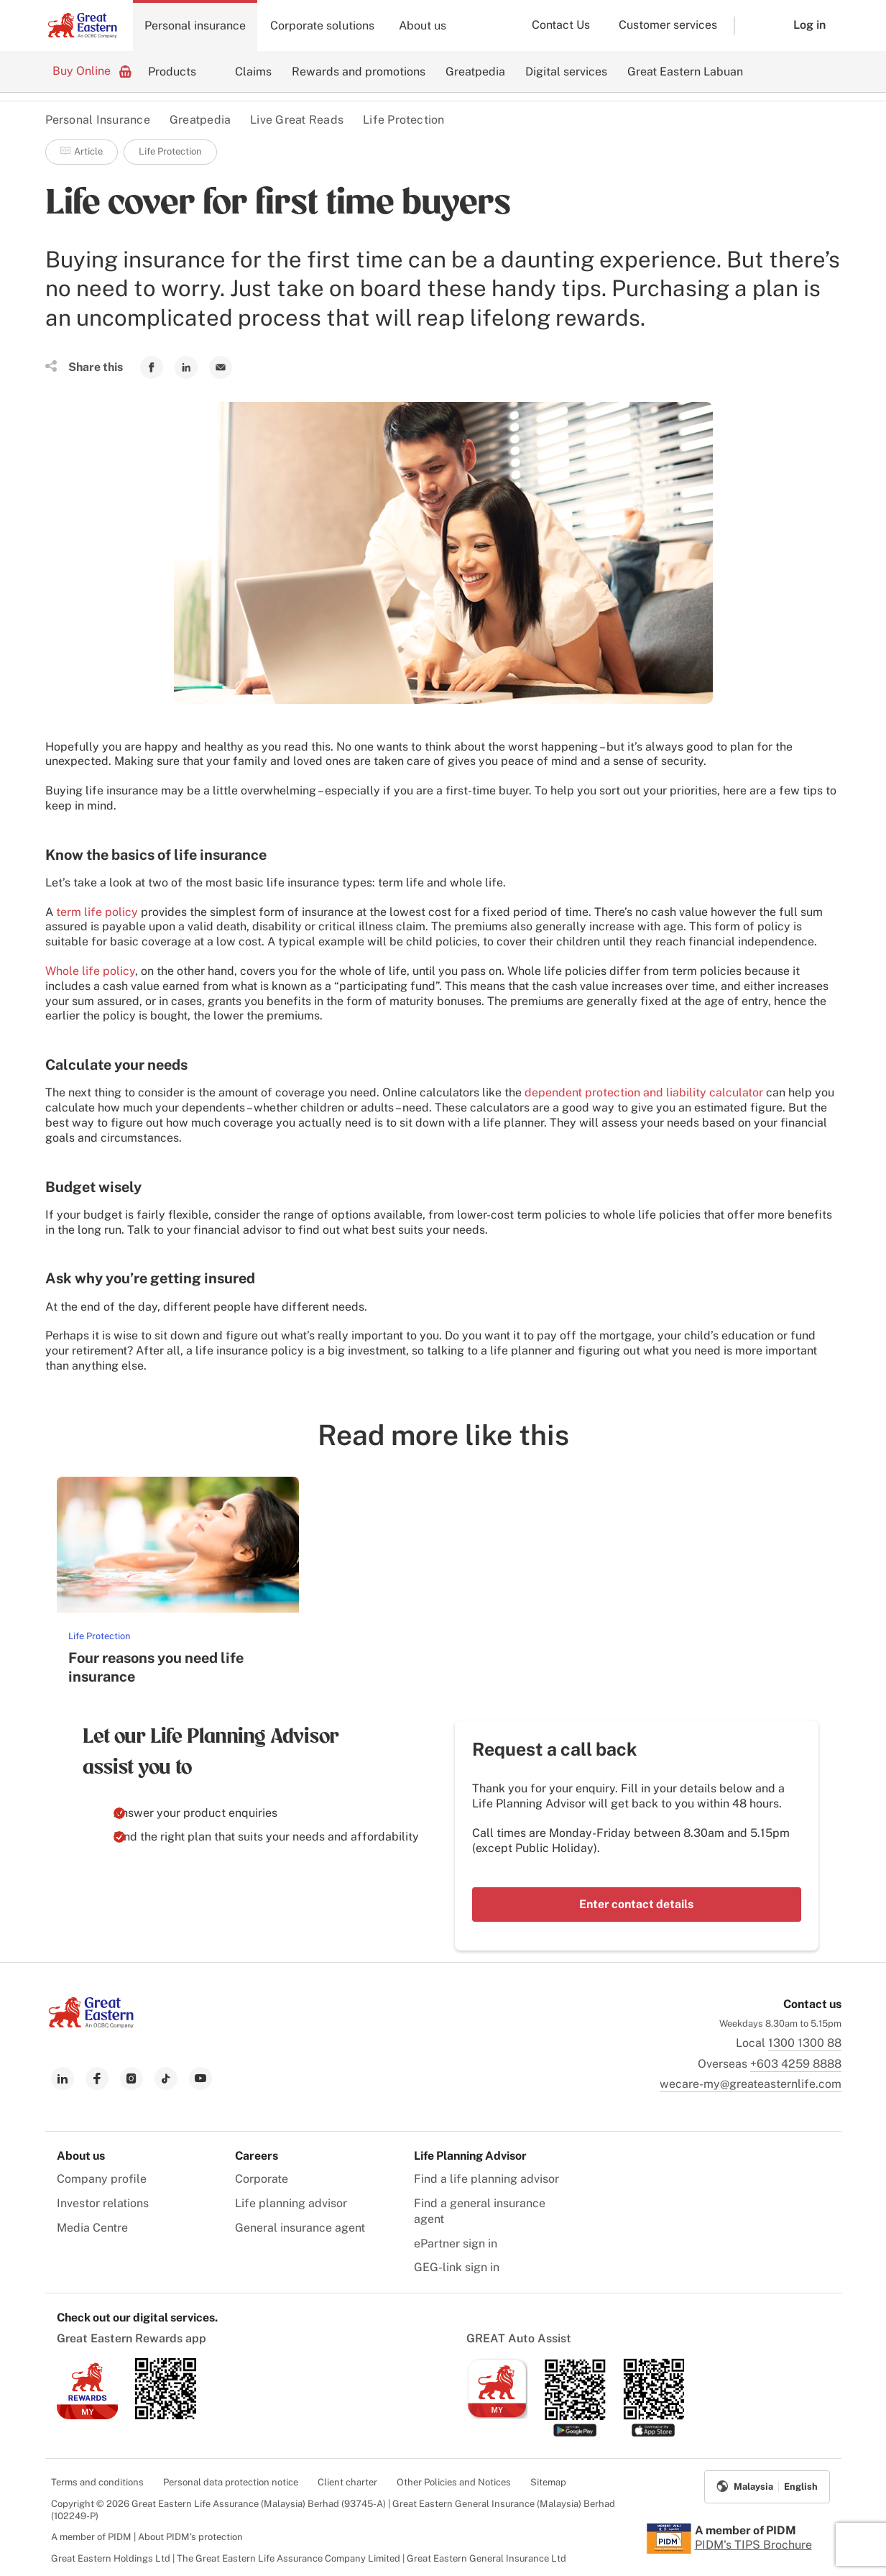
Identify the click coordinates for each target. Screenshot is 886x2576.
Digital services (566, 71)
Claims (253, 71)
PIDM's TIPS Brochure (753, 2545)
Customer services (668, 25)
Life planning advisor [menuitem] (291, 2203)
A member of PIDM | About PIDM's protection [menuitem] (147, 2536)
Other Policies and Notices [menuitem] (454, 2482)
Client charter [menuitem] (347, 2482)
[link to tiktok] (165, 2078)
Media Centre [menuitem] (92, 2227)
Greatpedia (475, 71)
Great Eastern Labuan (685, 71)
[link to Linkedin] (186, 367)
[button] (753, 25)
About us (422, 25)
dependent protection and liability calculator (644, 1092)
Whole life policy (90, 971)
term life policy (97, 912)
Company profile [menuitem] (102, 2179)
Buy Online (92, 70)
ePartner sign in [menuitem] (455, 2243)
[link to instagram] (131, 2078)
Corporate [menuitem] (261, 2179)
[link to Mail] (220, 367)
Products (172, 71)
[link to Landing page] (91, 2024)
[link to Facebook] (151, 367)
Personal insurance (195, 25)
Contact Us (561, 25)
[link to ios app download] (87, 2415)
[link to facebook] (97, 2078)
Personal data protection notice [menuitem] (230, 2482)
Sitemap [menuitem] (548, 2482)
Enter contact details (636, 1904)
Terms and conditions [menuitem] (97, 2482)
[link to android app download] (165, 2415)
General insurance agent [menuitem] (300, 2227)
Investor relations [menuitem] (103, 2203)
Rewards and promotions (358, 71)
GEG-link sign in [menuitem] (456, 2267)
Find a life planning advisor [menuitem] (486, 2179)
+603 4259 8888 (795, 2064)
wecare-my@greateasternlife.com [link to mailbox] (750, 2084)
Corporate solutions (322, 25)
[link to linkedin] (62, 2078)
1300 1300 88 (804, 2043)
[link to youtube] (200, 2078)
